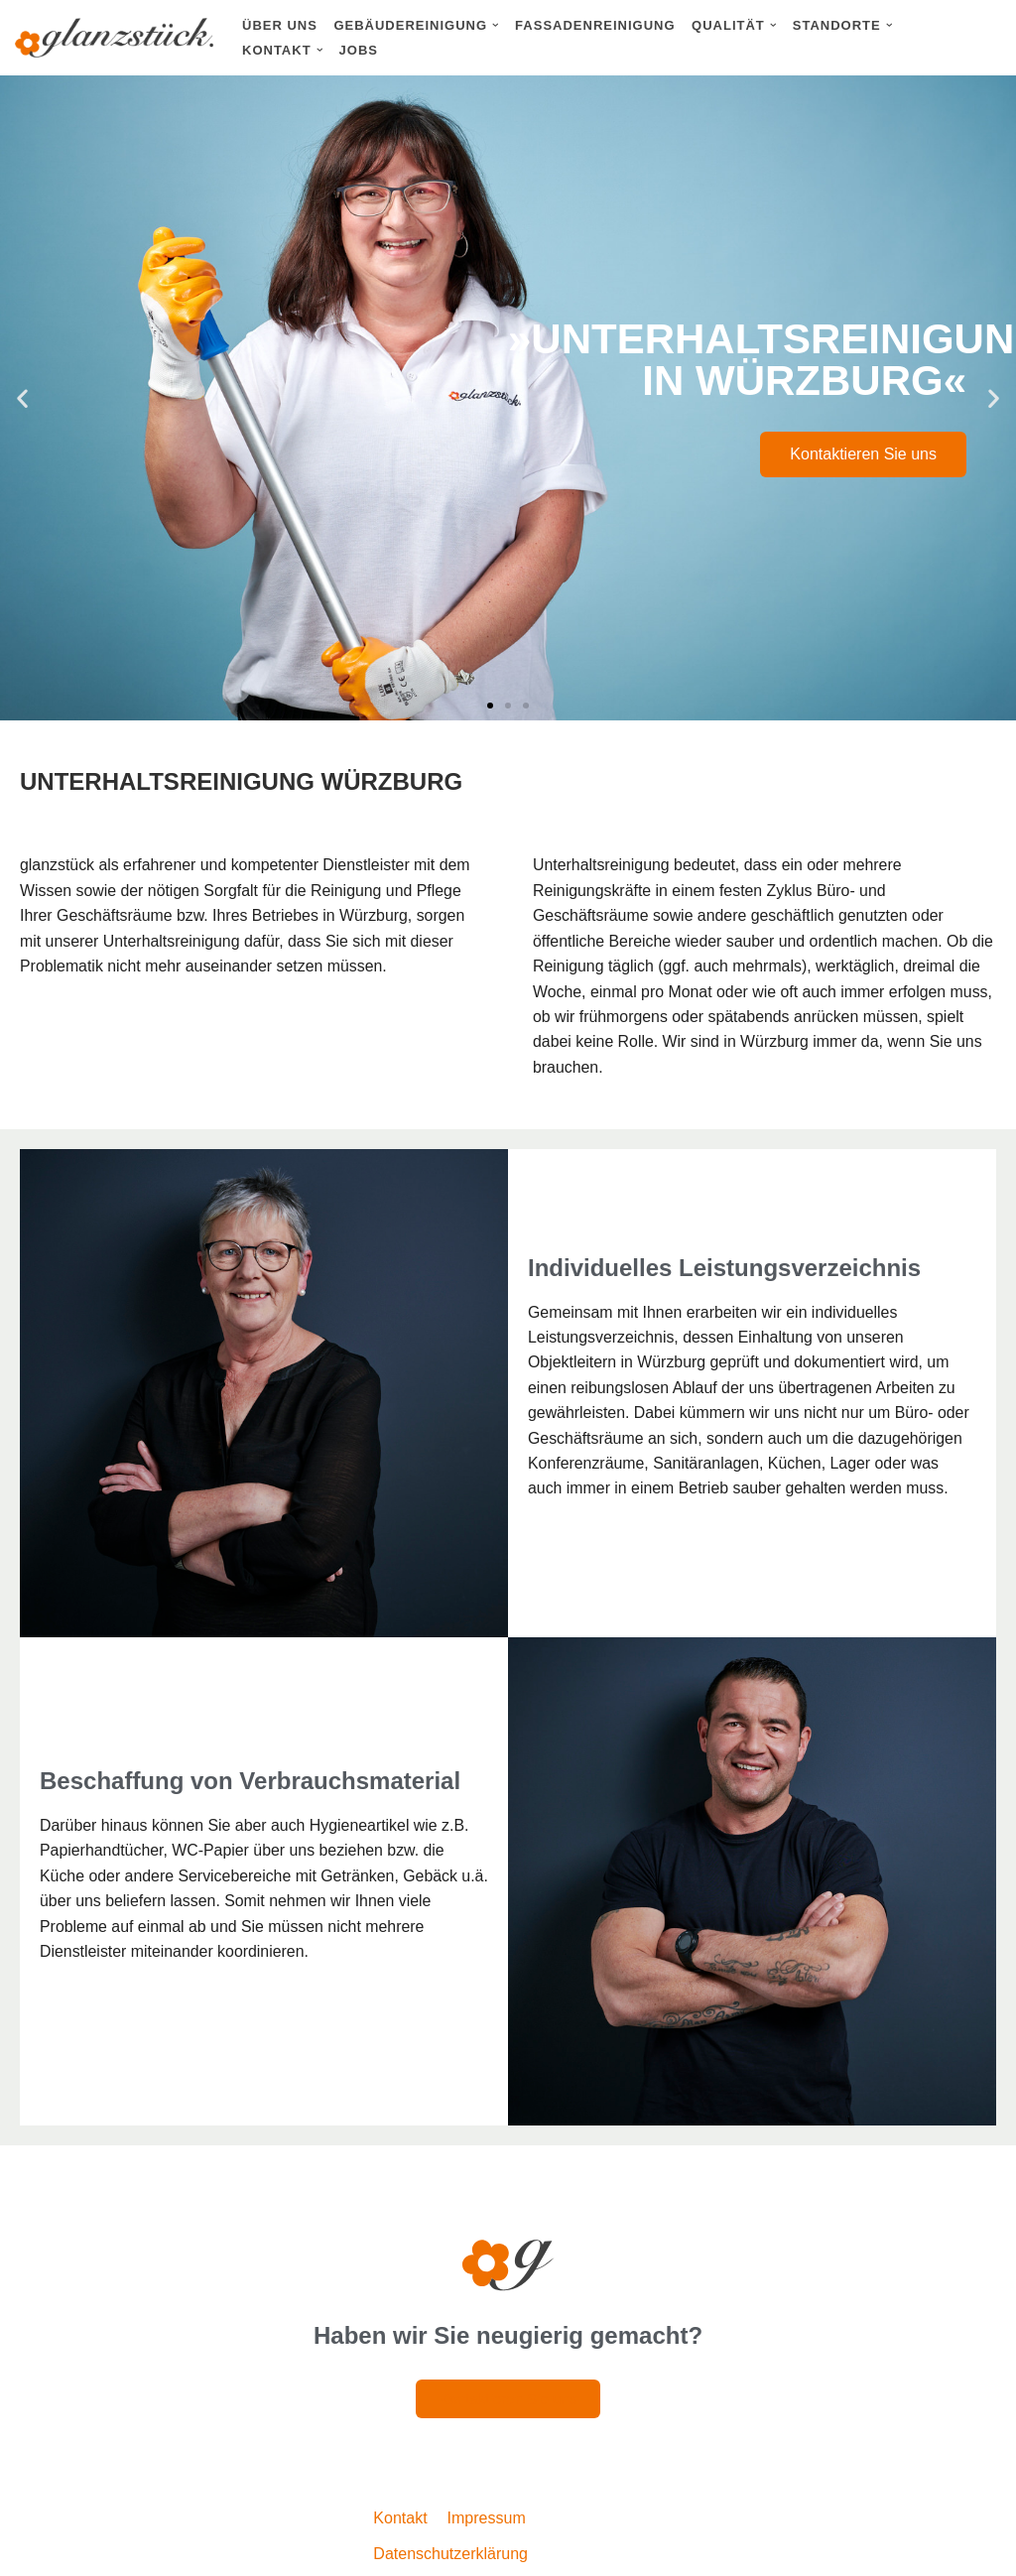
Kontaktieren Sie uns (863, 454)
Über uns (280, 25)
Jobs (358, 50)
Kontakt (400, 2520)
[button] (495, 25)
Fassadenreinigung (595, 25)
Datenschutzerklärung (450, 2555)
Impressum (486, 2520)
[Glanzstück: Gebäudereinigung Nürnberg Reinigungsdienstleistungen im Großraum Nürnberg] (114, 38)
